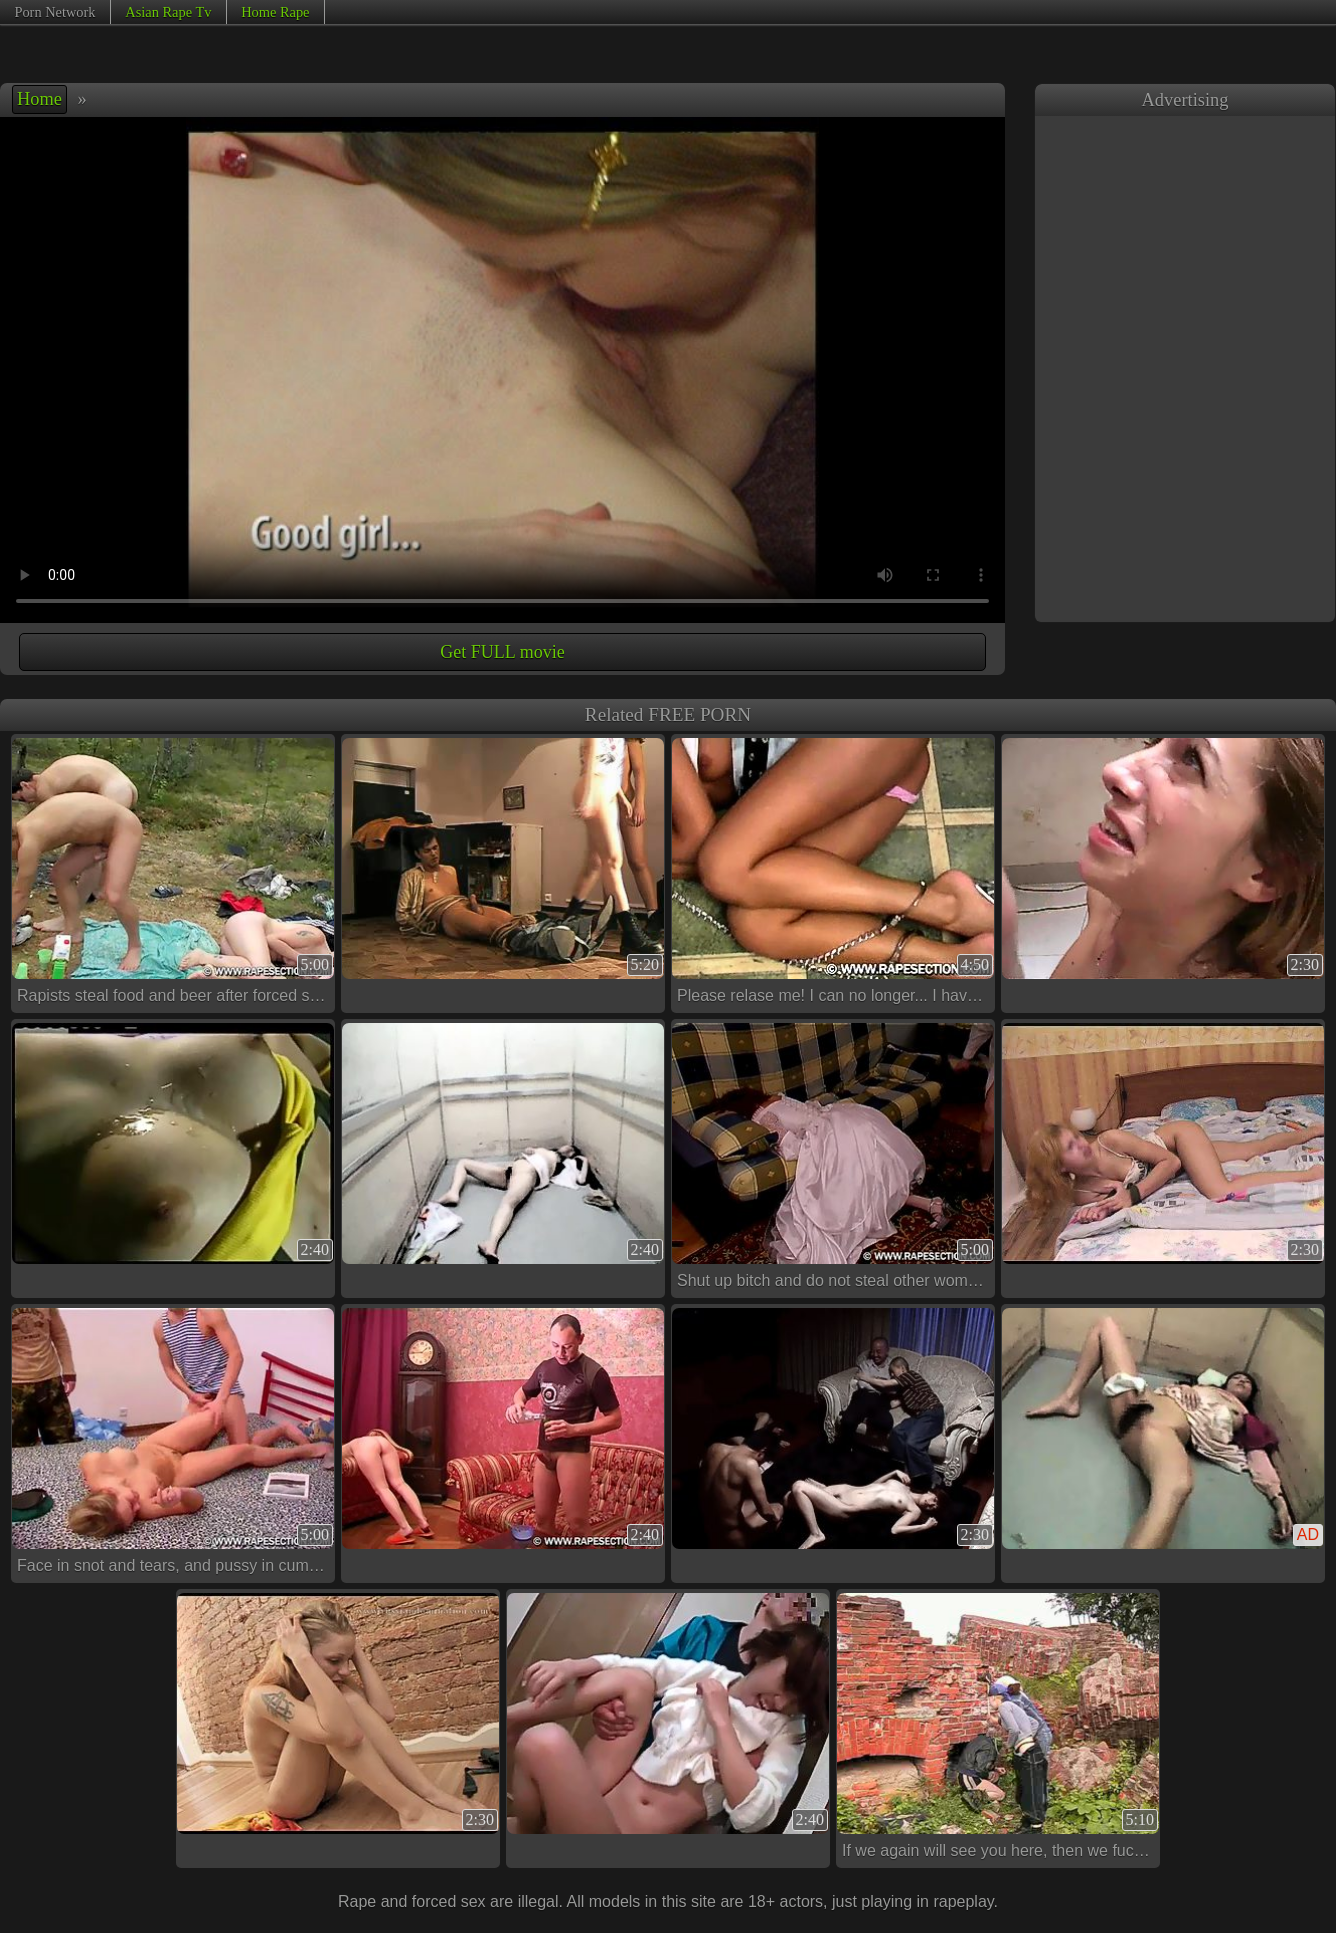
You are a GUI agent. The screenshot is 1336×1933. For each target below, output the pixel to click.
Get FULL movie (502, 652)
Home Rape (275, 12)
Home (39, 99)
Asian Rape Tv (168, 12)
